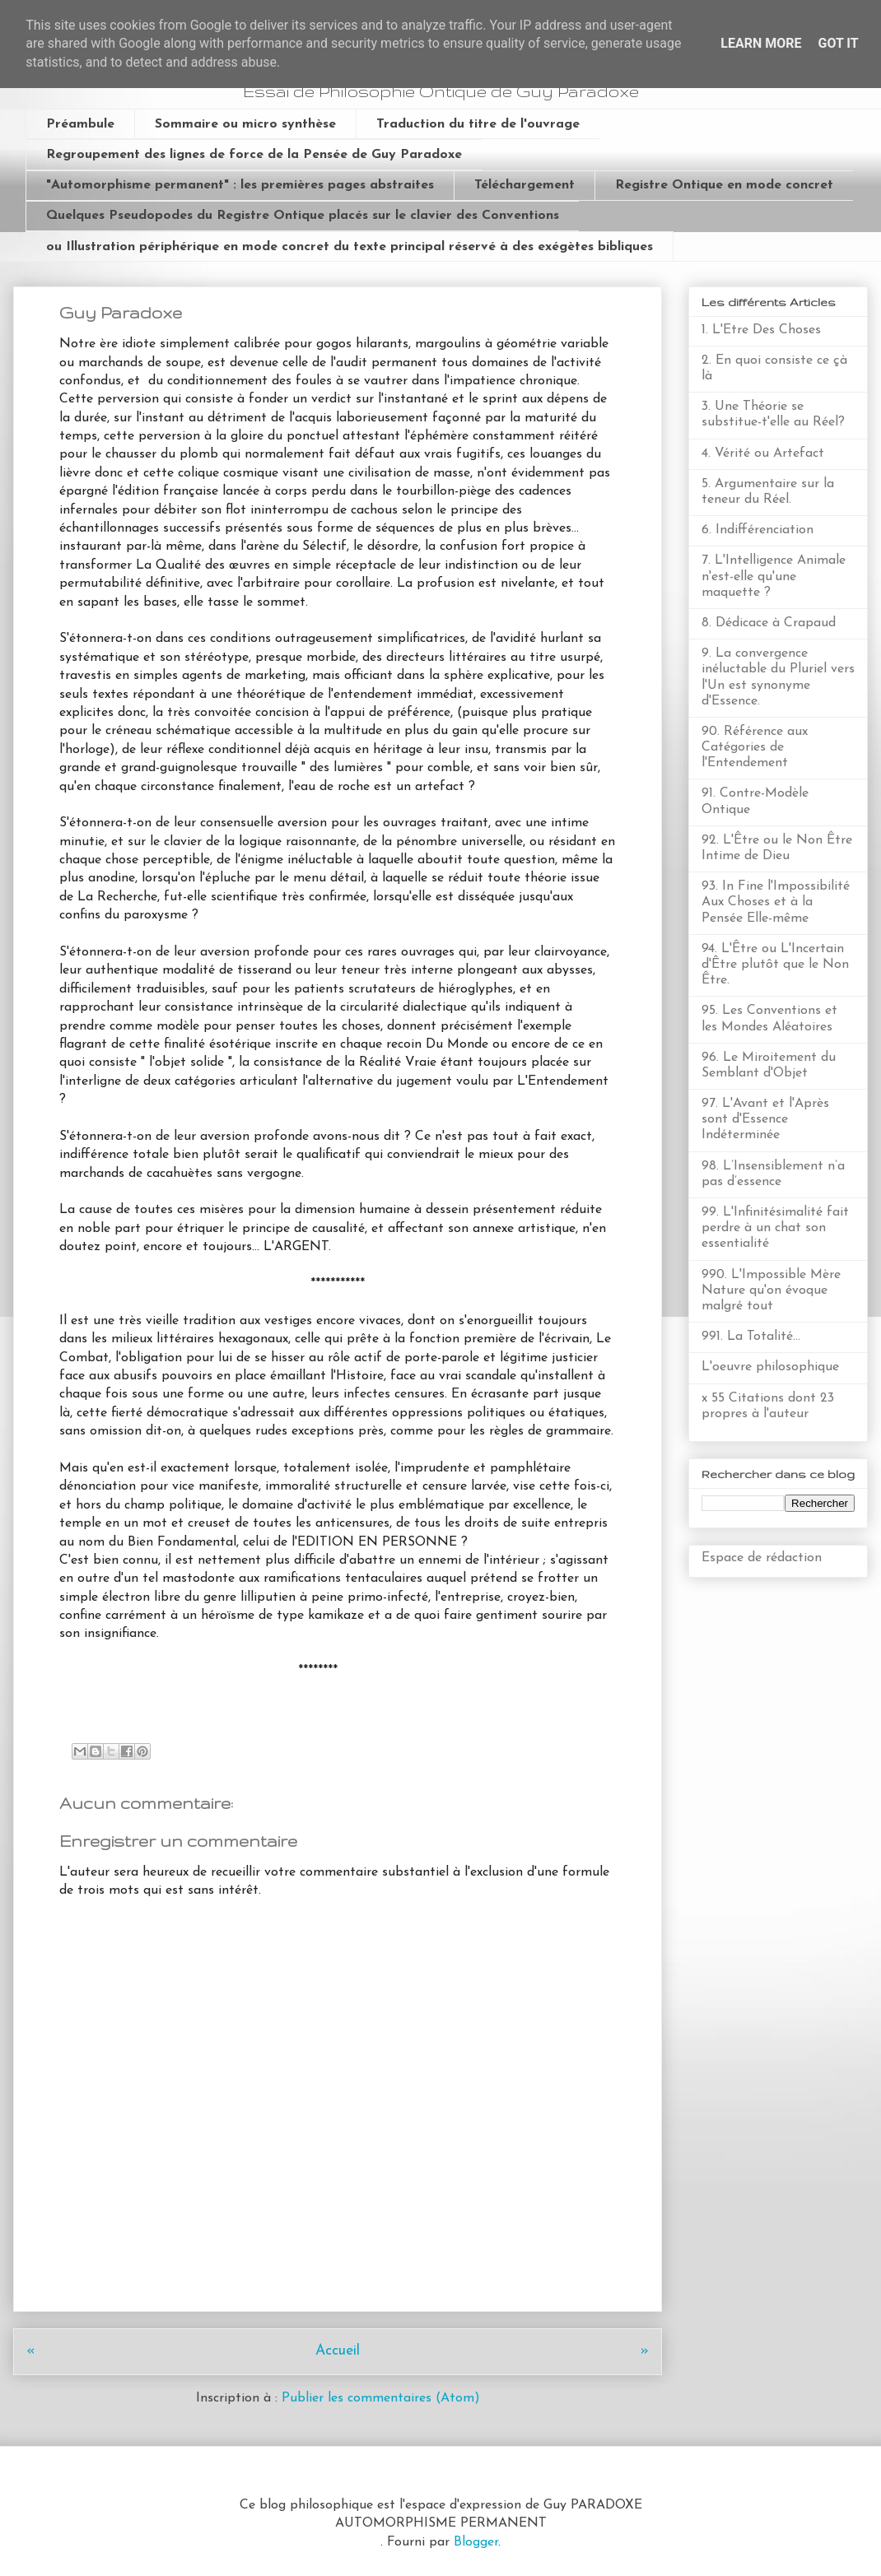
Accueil (337, 2351)
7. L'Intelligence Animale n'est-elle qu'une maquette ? (774, 576)
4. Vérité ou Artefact (763, 453)
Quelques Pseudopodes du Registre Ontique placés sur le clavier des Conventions (302, 215)
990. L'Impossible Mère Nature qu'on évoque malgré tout (771, 1290)
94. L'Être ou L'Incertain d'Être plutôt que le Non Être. (775, 964)
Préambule (80, 124)
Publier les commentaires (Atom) (381, 2398)
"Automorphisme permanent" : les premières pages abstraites (240, 185)
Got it (838, 43)
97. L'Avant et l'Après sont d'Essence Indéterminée (765, 1119)
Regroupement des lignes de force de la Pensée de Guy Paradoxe (254, 154)
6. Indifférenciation (757, 530)
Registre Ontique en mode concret (724, 185)
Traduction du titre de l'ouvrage (478, 124)
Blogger (476, 2542)
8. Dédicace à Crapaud (769, 623)
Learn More (760, 43)
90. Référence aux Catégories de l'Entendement (755, 747)
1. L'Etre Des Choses (761, 330)
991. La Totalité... (751, 1336)
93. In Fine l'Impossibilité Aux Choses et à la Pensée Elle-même (776, 902)
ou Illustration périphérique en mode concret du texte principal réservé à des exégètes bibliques (349, 246)
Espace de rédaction (762, 1558)
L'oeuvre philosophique (770, 1367)
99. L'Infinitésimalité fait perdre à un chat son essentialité (775, 1228)
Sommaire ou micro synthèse (245, 124)
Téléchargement (524, 185)
